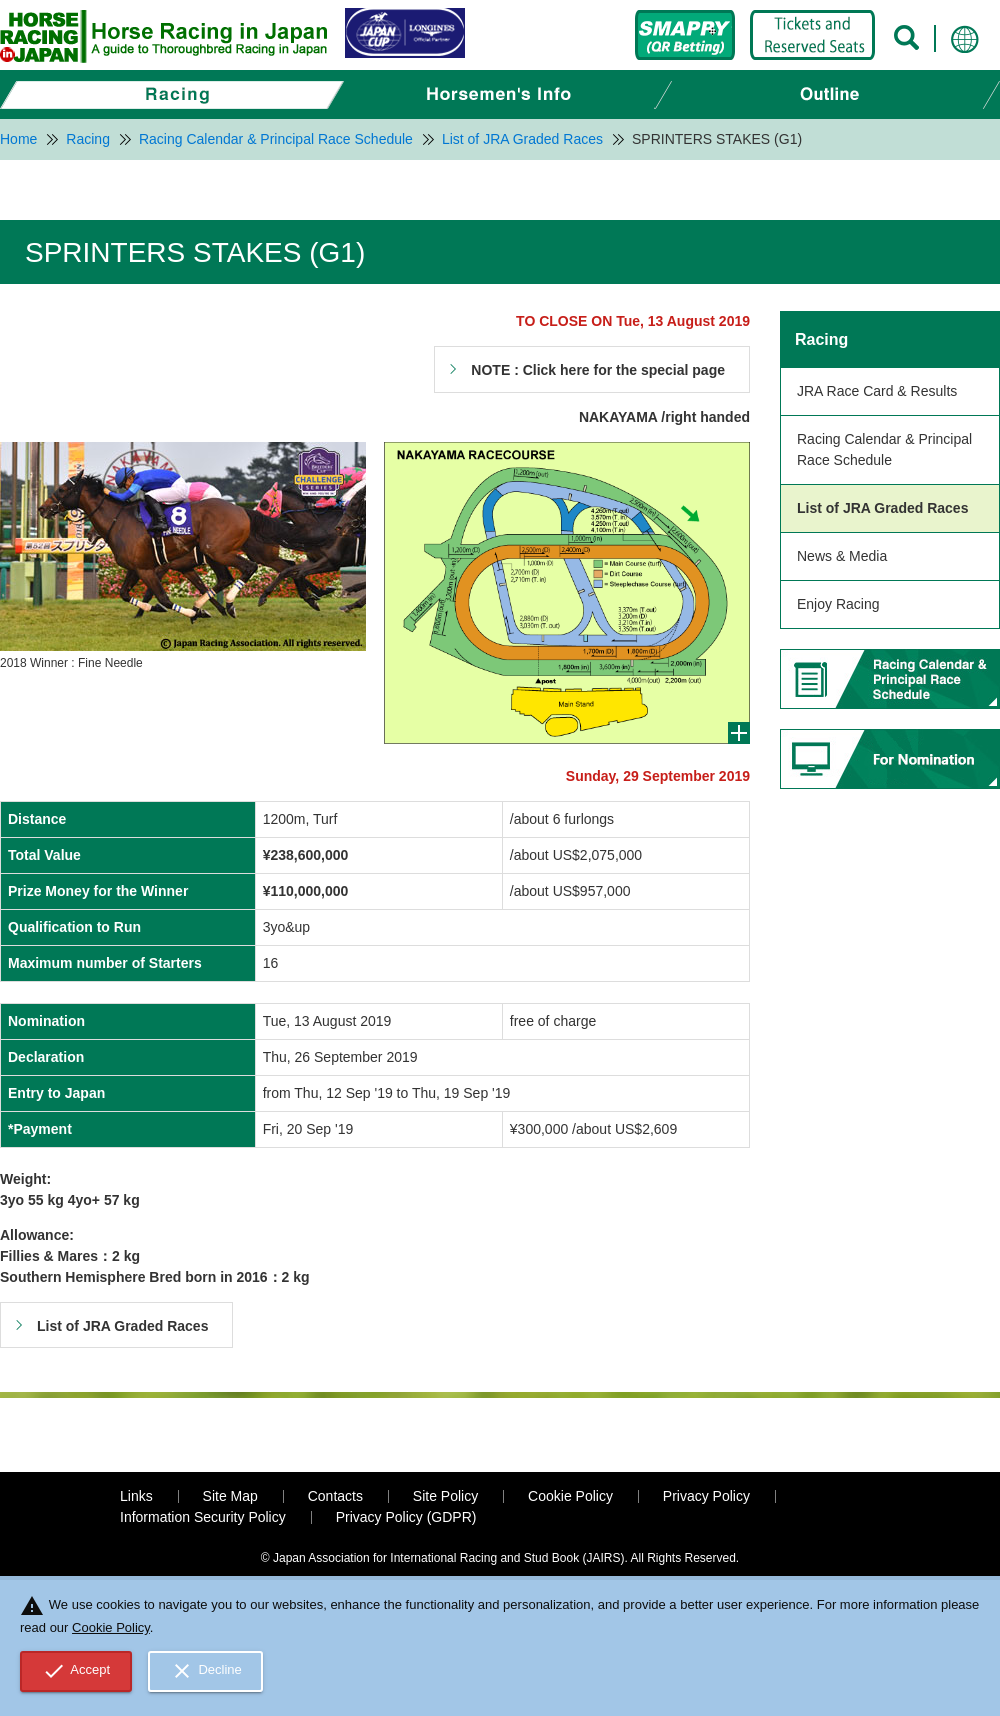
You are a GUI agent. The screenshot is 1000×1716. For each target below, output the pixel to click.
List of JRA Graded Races (882, 508)
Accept (76, 1671)
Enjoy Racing (838, 604)
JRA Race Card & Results (877, 391)
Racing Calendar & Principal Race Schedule (884, 449)
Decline (206, 1671)
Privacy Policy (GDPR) (406, 1517)
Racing (821, 339)
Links (136, 1496)
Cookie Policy (570, 1496)
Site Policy (445, 1496)
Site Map (230, 1496)
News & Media (842, 556)
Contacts (335, 1496)
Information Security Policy (203, 1517)
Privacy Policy (706, 1496)
